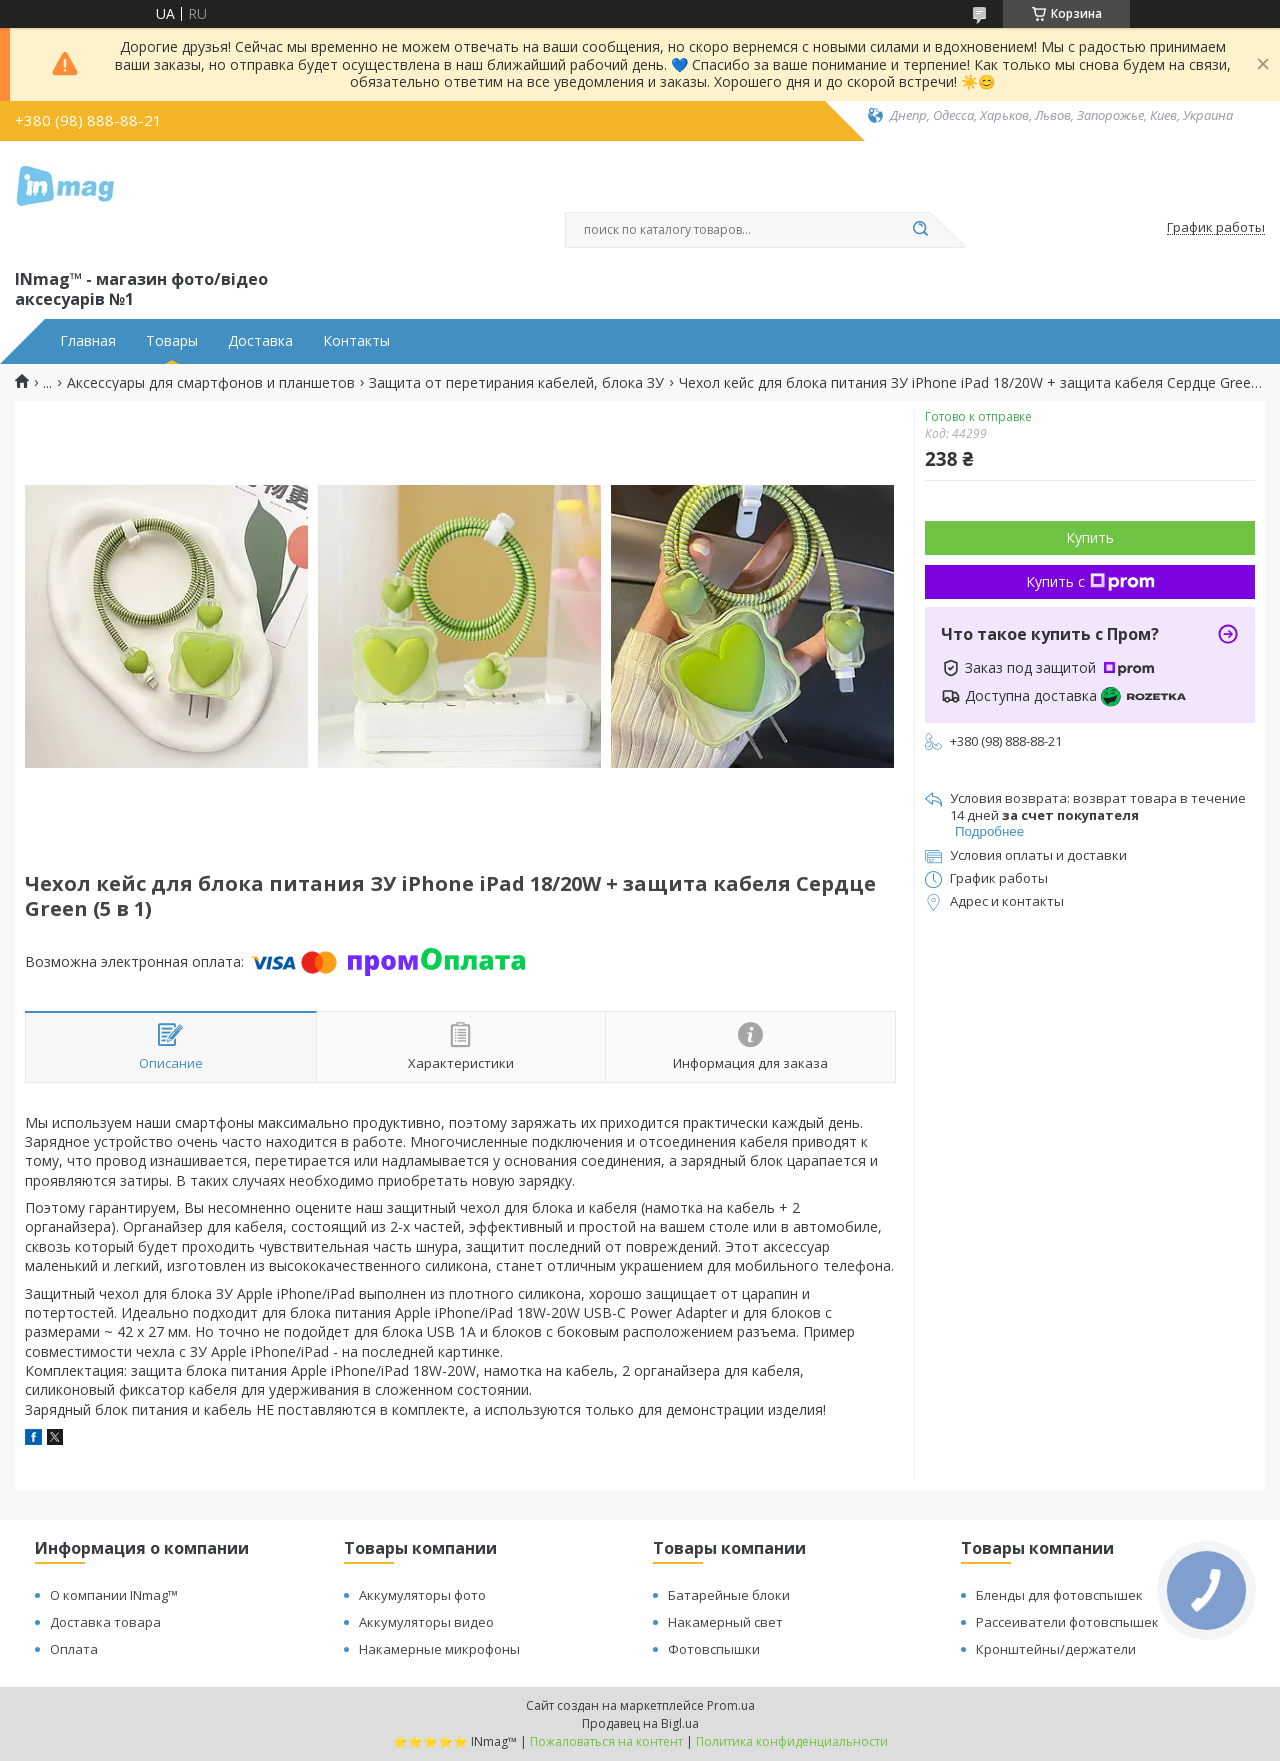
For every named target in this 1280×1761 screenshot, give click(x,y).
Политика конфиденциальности (792, 1741)
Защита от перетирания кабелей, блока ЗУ (516, 383)
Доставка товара (105, 1622)
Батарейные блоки (729, 1595)
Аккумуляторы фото (422, 1595)
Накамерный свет (725, 1622)
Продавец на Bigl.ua (640, 1723)
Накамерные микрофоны (439, 1649)
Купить (1090, 537)
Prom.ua (731, 1705)
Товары (172, 341)
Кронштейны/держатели (1056, 1649)
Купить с (1090, 581)
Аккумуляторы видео (426, 1622)
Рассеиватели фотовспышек (1067, 1622)
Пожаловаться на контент (606, 1741)
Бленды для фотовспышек (1059, 1595)
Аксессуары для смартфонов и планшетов (211, 383)
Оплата (74, 1649)
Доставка (260, 341)
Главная (88, 341)
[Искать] (920, 230)
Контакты (356, 341)
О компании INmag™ (114, 1595)
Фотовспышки (714, 1649)
